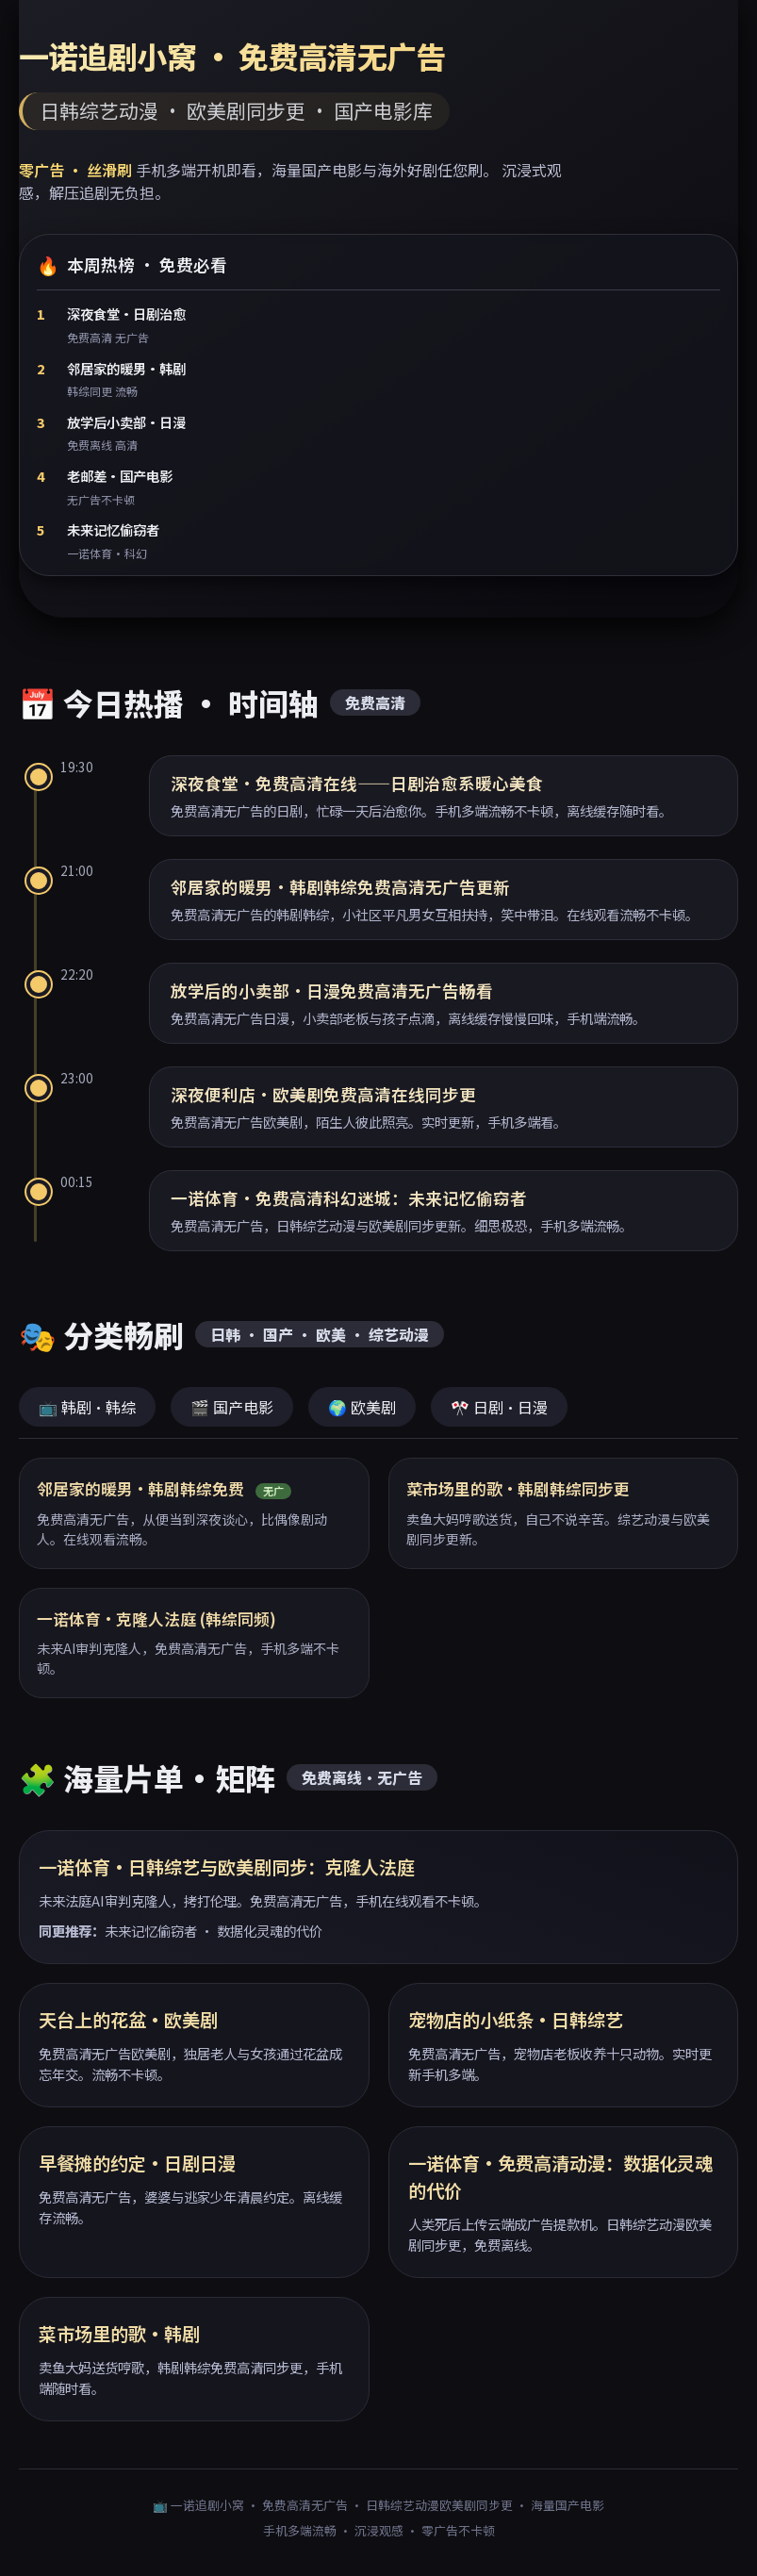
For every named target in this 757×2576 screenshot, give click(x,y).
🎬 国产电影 (231, 1406)
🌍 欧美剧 (362, 1406)
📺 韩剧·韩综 (87, 1406)
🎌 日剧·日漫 (499, 1406)
